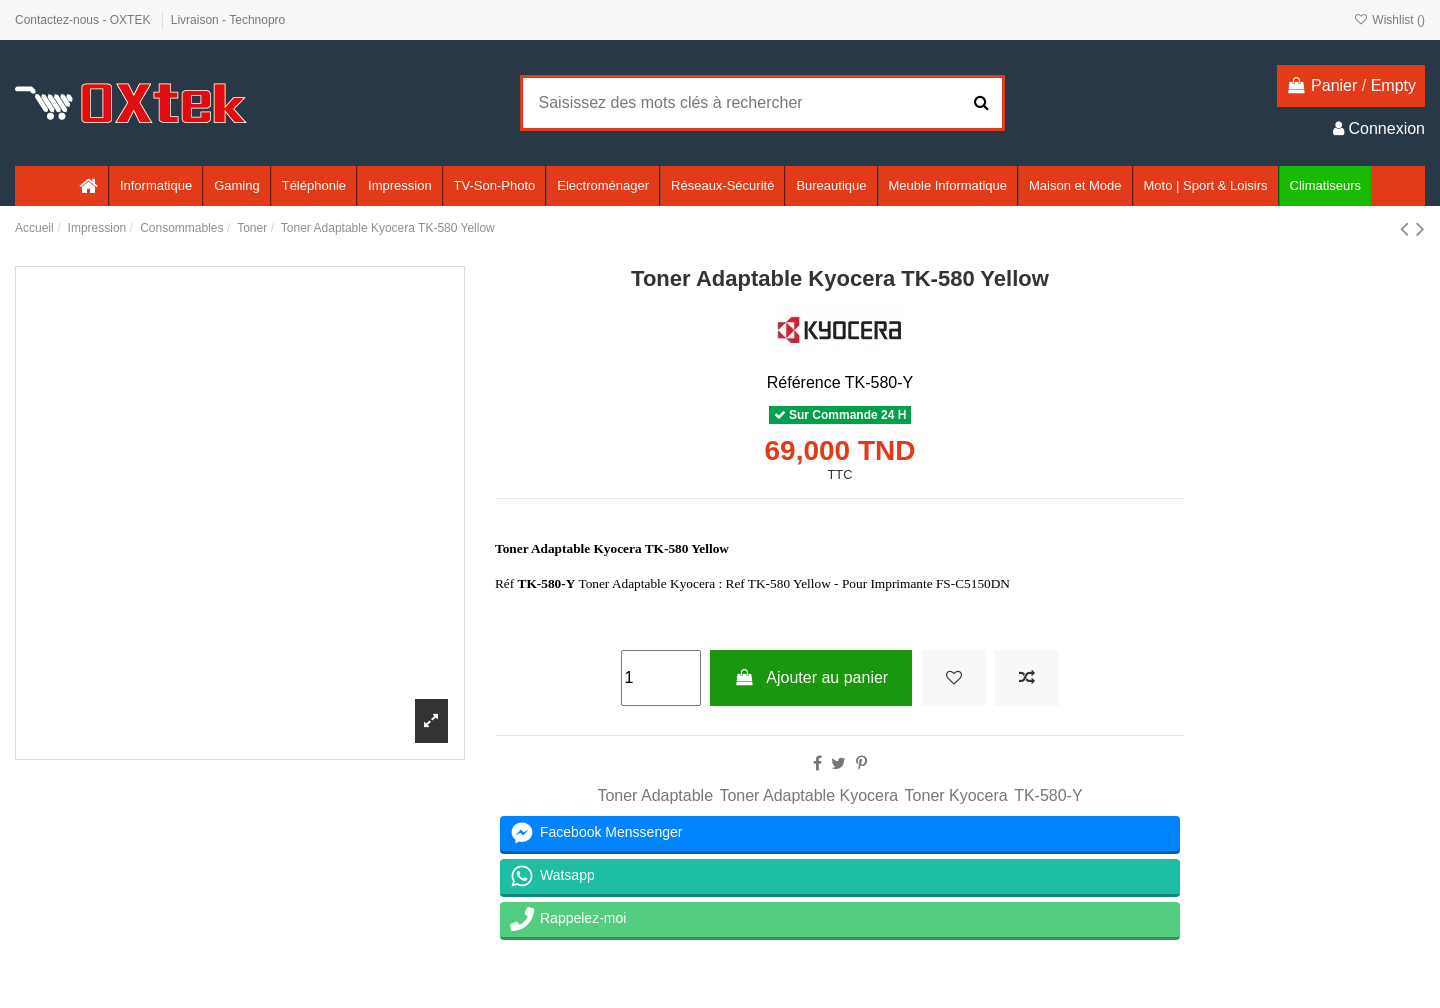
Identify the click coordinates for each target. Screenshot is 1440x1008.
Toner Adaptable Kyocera (808, 795)
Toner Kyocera (956, 795)
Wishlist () (1389, 20)
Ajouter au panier (811, 677)
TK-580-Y (1048, 795)
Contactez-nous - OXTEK (84, 20)
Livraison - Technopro (228, 20)
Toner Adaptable (655, 795)
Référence (804, 382)
